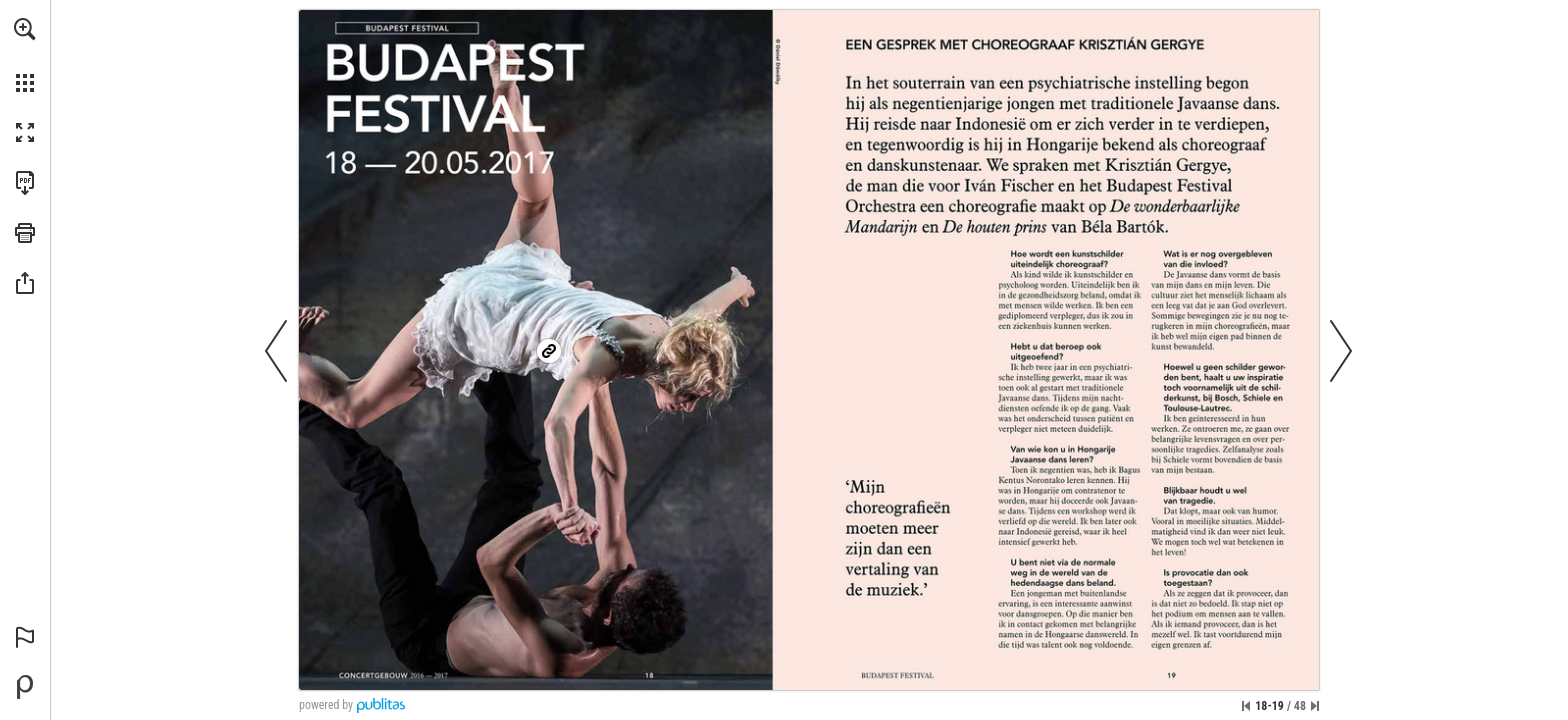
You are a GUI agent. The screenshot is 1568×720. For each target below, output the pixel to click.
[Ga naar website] (548, 350)
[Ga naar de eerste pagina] (1246, 706)
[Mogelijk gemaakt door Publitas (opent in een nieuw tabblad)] (25, 687)
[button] (25, 29)
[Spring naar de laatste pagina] (1315, 706)
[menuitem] (25, 55)
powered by (326, 705)
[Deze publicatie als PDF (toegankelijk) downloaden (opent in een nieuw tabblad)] (25, 183)
